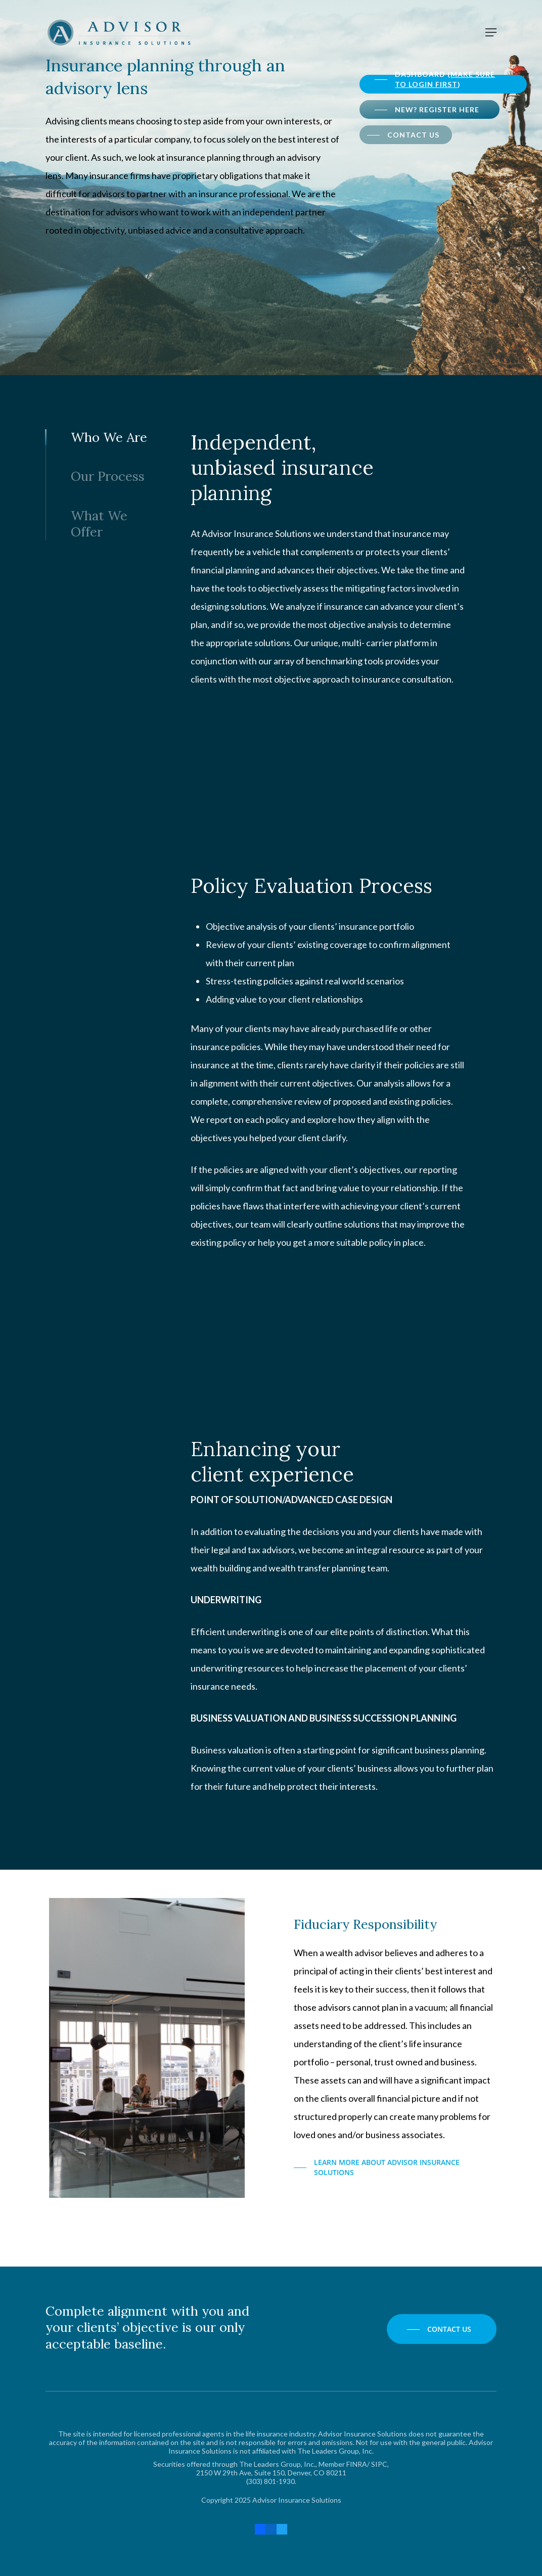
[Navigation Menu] (490, 32)
